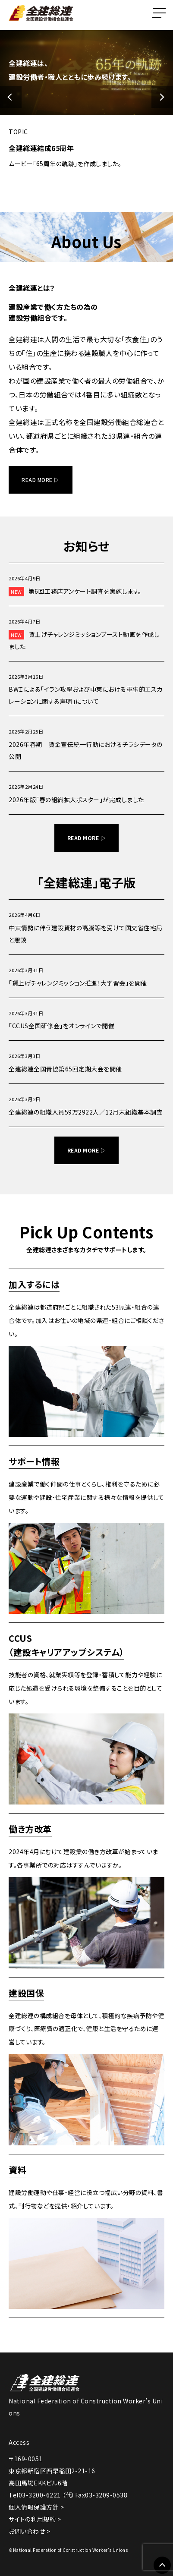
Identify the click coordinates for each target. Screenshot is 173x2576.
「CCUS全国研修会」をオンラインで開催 (61, 1025)
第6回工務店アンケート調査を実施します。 (75, 591)
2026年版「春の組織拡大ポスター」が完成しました (76, 799)
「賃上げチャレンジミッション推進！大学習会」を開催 (78, 983)
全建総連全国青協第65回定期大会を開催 (65, 1068)
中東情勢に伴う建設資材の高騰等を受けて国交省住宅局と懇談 (86, 933)
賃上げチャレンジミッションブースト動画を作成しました (84, 640)
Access (19, 2442)
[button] (11, 97)
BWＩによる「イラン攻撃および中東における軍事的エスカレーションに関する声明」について (86, 695)
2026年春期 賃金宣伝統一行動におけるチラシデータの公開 (86, 750)
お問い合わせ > (29, 2531)
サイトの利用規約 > (35, 2519)
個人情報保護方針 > (36, 2507)
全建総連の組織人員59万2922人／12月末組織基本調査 (86, 1112)
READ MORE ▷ (41, 479)
